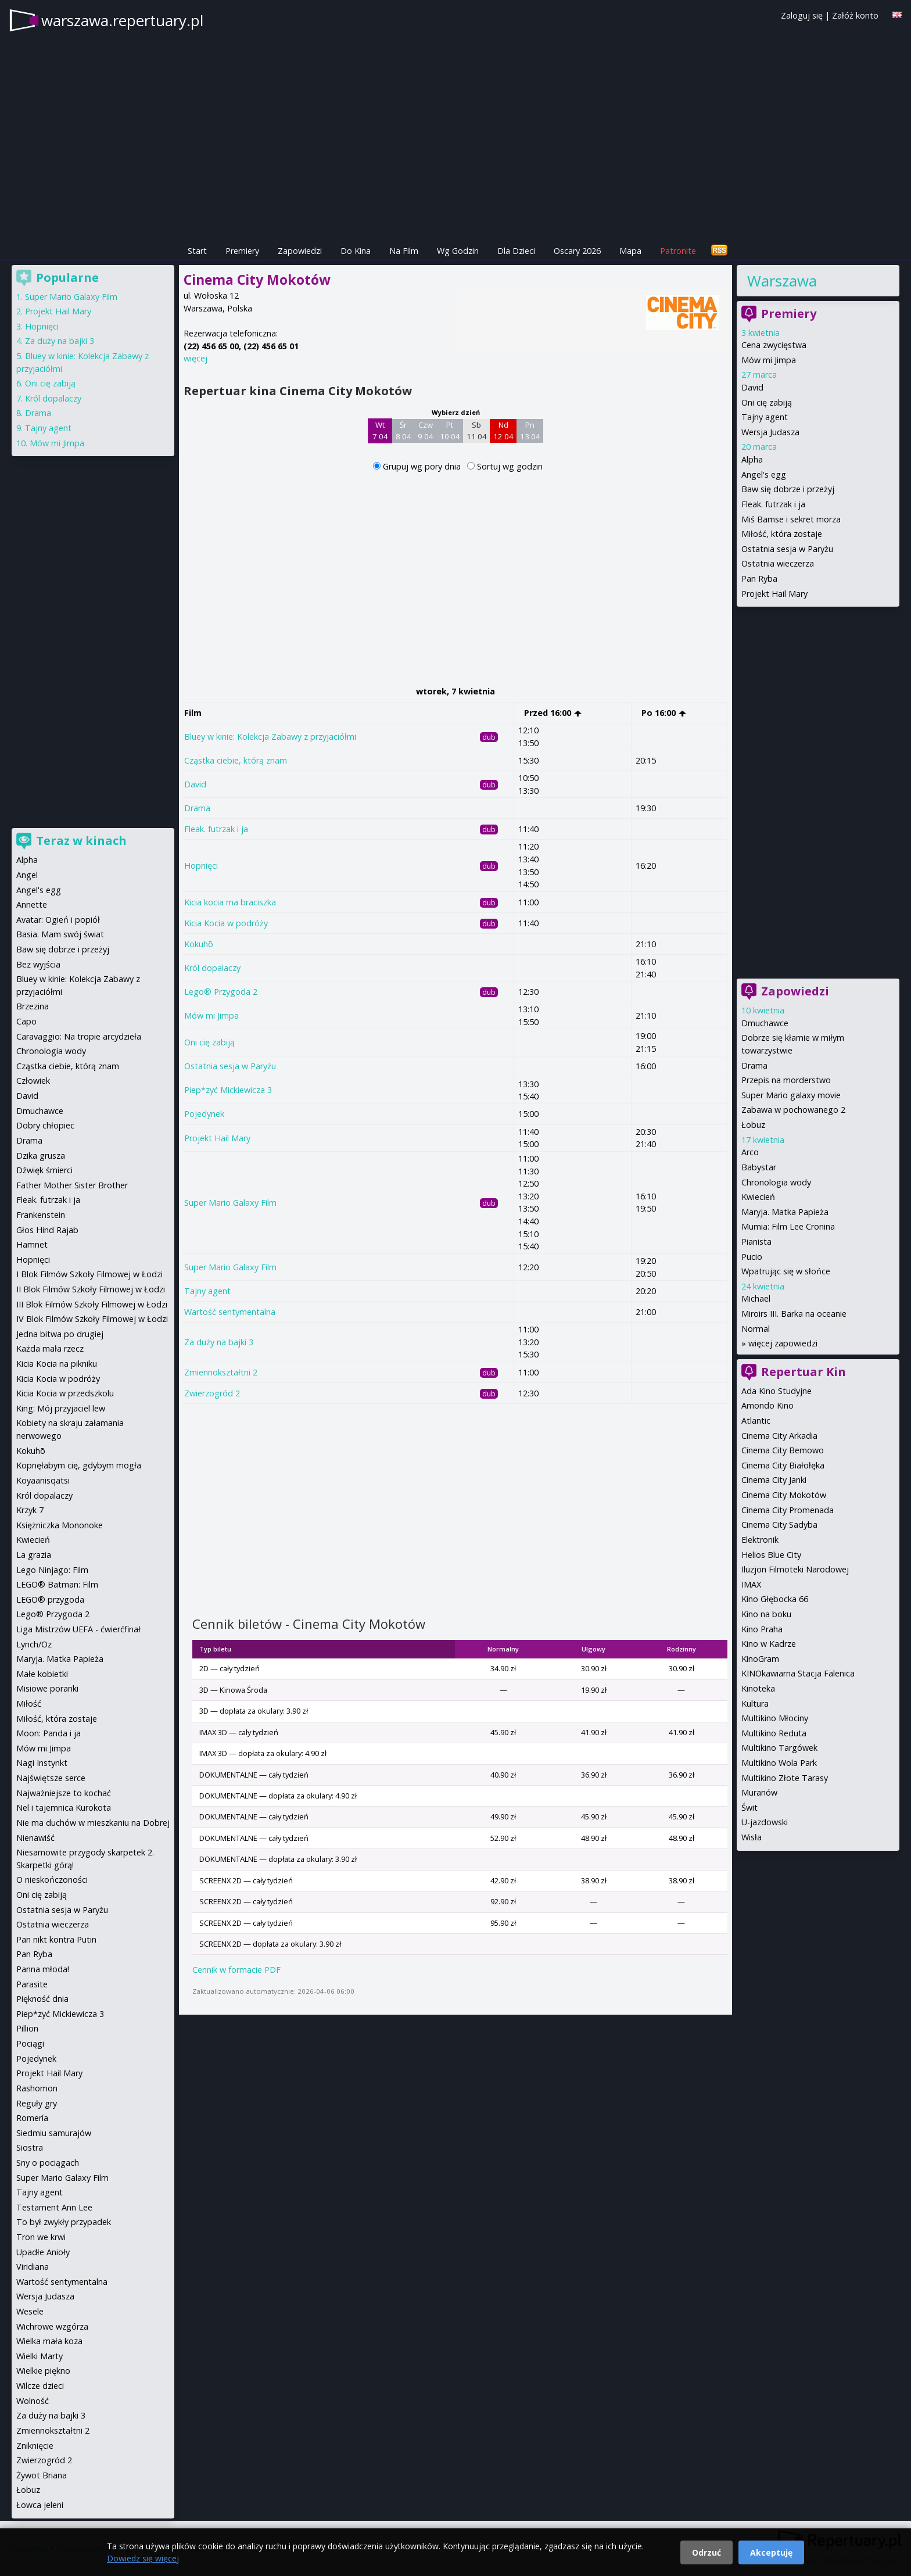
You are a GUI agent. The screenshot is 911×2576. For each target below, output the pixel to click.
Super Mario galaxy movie (791, 1095)
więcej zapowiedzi (782, 1343)
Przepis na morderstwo (786, 1079)
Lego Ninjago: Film (52, 1569)
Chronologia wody (776, 1182)
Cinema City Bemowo (782, 1450)
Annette (31, 904)
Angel (27, 874)
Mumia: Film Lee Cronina (788, 1226)
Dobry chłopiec (45, 1125)
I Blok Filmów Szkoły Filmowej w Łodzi (89, 1274)
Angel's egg (763, 474)
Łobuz (753, 1124)
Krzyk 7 (30, 1509)
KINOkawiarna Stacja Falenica (798, 1673)
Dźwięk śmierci (44, 1170)
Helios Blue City (771, 1554)
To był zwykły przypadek (63, 2221)
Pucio (751, 1256)
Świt (749, 1807)
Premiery (242, 250)
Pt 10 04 (450, 431)
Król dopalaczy (212, 967)
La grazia (33, 1554)
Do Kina (355, 250)
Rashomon (37, 2088)
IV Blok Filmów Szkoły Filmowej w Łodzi (92, 1318)
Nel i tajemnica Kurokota (63, 1807)
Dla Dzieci (516, 250)
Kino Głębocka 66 (774, 1598)
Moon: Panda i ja (48, 1733)
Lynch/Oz (34, 1644)
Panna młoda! (42, 1969)
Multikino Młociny (774, 1718)
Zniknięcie (34, 2445)
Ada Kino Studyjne (776, 1390)
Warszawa (782, 280)
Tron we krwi (41, 2236)
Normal (755, 1328)
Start (197, 250)
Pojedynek (204, 1113)
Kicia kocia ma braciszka (230, 902)
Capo (26, 1021)
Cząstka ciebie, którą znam (235, 760)
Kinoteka (758, 1688)
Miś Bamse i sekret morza (791, 519)
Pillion (27, 2028)
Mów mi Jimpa (211, 1015)
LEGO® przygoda (50, 1599)
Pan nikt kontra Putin (56, 1939)
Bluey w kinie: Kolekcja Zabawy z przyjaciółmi (270, 736)
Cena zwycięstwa (773, 344)
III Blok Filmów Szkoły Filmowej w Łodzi (91, 1304)
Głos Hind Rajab (47, 1229)
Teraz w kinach (81, 840)
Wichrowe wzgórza (52, 2326)
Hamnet (32, 1244)
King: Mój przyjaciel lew (60, 1408)
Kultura (755, 1703)
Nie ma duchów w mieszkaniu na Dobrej (93, 1822)
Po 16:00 (663, 712)
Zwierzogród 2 (212, 1393)
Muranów (759, 1792)
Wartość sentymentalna (229, 1311)
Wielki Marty (39, 2356)
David (195, 784)
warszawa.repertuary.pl (122, 20)
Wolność (32, 2400)
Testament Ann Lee (54, 2207)
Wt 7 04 (380, 431)
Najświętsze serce (50, 1777)
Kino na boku (766, 1614)
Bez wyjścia (38, 964)
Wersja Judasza (770, 432)
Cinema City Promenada (787, 1509)
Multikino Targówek (779, 1747)
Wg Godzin (458, 250)
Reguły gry (36, 2103)
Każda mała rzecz (50, 1348)
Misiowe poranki (47, 1688)
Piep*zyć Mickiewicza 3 (228, 1089)
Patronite (678, 250)
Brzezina (32, 1006)
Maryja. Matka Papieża (784, 1211)
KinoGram (760, 1658)
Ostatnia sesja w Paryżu (230, 1066)
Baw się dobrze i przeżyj (787, 489)
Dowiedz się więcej (143, 2558)
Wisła (751, 1837)
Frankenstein (40, 1214)
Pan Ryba (759, 578)
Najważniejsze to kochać (63, 1792)
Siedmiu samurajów (53, 2132)
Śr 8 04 (403, 431)
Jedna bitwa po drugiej (59, 1333)
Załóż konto (855, 15)
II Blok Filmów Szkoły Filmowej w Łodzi (90, 1289)
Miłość (28, 1703)
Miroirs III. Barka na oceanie (794, 1313)
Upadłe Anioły (43, 2252)
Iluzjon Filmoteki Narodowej (795, 1569)
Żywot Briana (41, 2475)
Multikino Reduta (773, 1733)
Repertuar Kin (803, 1372)
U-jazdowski (764, 1822)
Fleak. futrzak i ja (216, 828)
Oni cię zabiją (209, 1042)
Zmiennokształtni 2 (220, 1372)
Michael (755, 1298)
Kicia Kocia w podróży (226, 923)
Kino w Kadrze (768, 1643)
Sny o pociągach (47, 2162)
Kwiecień (758, 1196)
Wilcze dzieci (40, 2385)
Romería (32, 2117)
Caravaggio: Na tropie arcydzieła (78, 1036)
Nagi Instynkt (41, 1762)
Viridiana (32, 2266)
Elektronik (760, 1539)
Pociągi (30, 2043)
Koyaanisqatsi (43, 1480)
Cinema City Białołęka (782, 1465)
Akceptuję (771, 2552)
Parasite (32, 1984)
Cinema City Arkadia (779, 1435)
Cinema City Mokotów (783, 1494)
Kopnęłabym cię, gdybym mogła (78, 1465)
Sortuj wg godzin (510, 466)
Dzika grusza (40, 1155)
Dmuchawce (764, 1023)
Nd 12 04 (503, 431)
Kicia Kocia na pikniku (56, 1363)
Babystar (758, 1167)
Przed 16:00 (553, 712)
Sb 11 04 (477, 431)
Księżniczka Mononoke (59, 1525)
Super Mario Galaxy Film (230, 1202)
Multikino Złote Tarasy (784, 1777)
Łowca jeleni (39, 2504)
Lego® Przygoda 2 (220, 991)
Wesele (30, 2311)
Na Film (403, 250)
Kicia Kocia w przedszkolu (65, 1393)
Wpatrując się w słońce (785, 1271)
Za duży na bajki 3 (218, 1342)
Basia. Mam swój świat (60, 934)
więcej (195, 358)
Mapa (630, 250)
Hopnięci (201, 865)
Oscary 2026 (577, 250)
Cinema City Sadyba (779, 1524)
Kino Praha (762, 1629)
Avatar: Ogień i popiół (58, 919)
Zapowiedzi (300, 250)
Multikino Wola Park (779, 1762)
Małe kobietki (42, 1673)
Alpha (752, 459)
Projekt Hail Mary (217, 1138)
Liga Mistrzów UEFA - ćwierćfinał (78, 1629)
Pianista (756, 1241)
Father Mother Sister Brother (72, 1185)
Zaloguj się (802, 15)
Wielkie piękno (43, 2370)
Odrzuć (706, 2552)
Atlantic (755, 1420)
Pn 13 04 (530, 431)
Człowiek (33, 1080)
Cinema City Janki (773, 1479)
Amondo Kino (767, 1405)
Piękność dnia (42, 1998)
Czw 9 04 (425, 431)
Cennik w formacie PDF (236, 1969)
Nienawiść (35, 1837)
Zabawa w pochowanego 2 (793, 1109)
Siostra (29, 2147)
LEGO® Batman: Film (57, 1584)
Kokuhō (198, 944)
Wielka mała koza (49, 2340)
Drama (197, 808)
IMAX (751, 1584)
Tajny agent (207, 1290)
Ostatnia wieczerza (777, 563)
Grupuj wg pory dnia (423, 466)
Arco (750, 1152)
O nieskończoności (52, 1879)
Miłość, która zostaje (781, 533)
